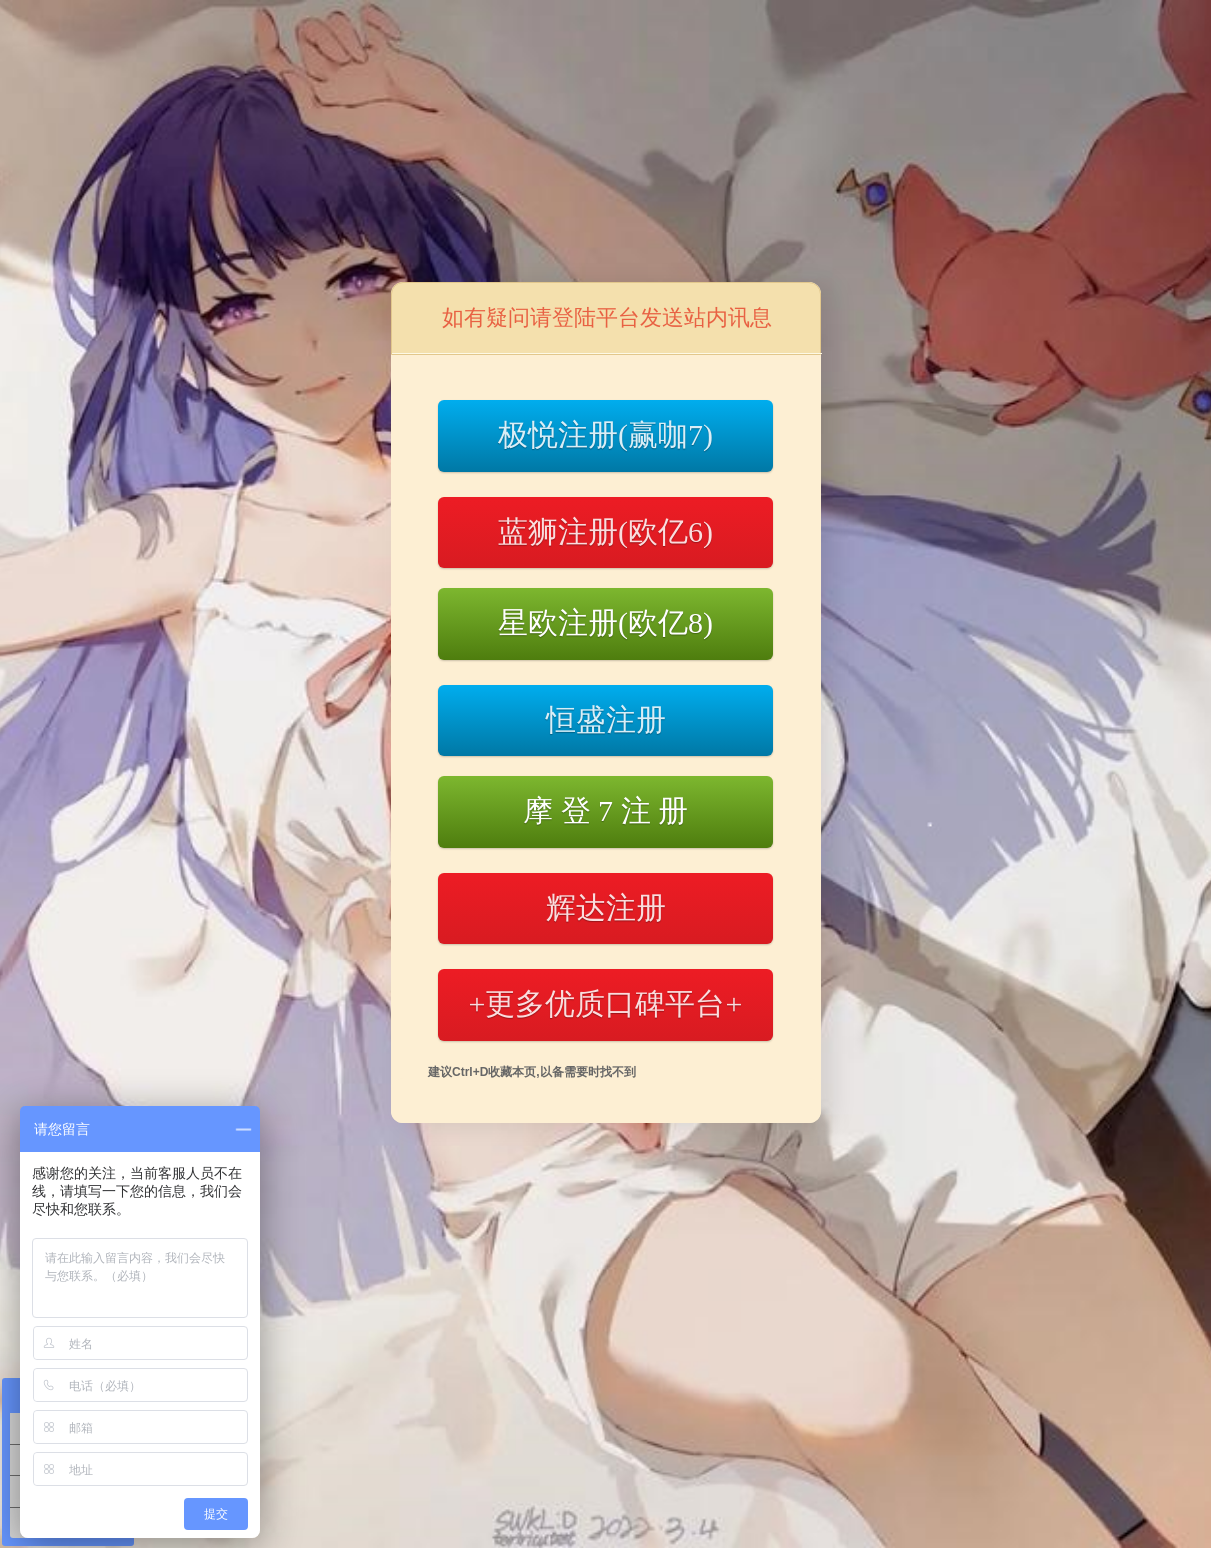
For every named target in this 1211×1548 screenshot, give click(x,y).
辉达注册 (606, 907)
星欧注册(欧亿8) (605, 622)
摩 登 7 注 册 (605, 810)
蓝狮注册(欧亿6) (605, 531)
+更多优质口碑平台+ (606, 1003)
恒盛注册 (606, 719)
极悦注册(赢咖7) (605, 434)
